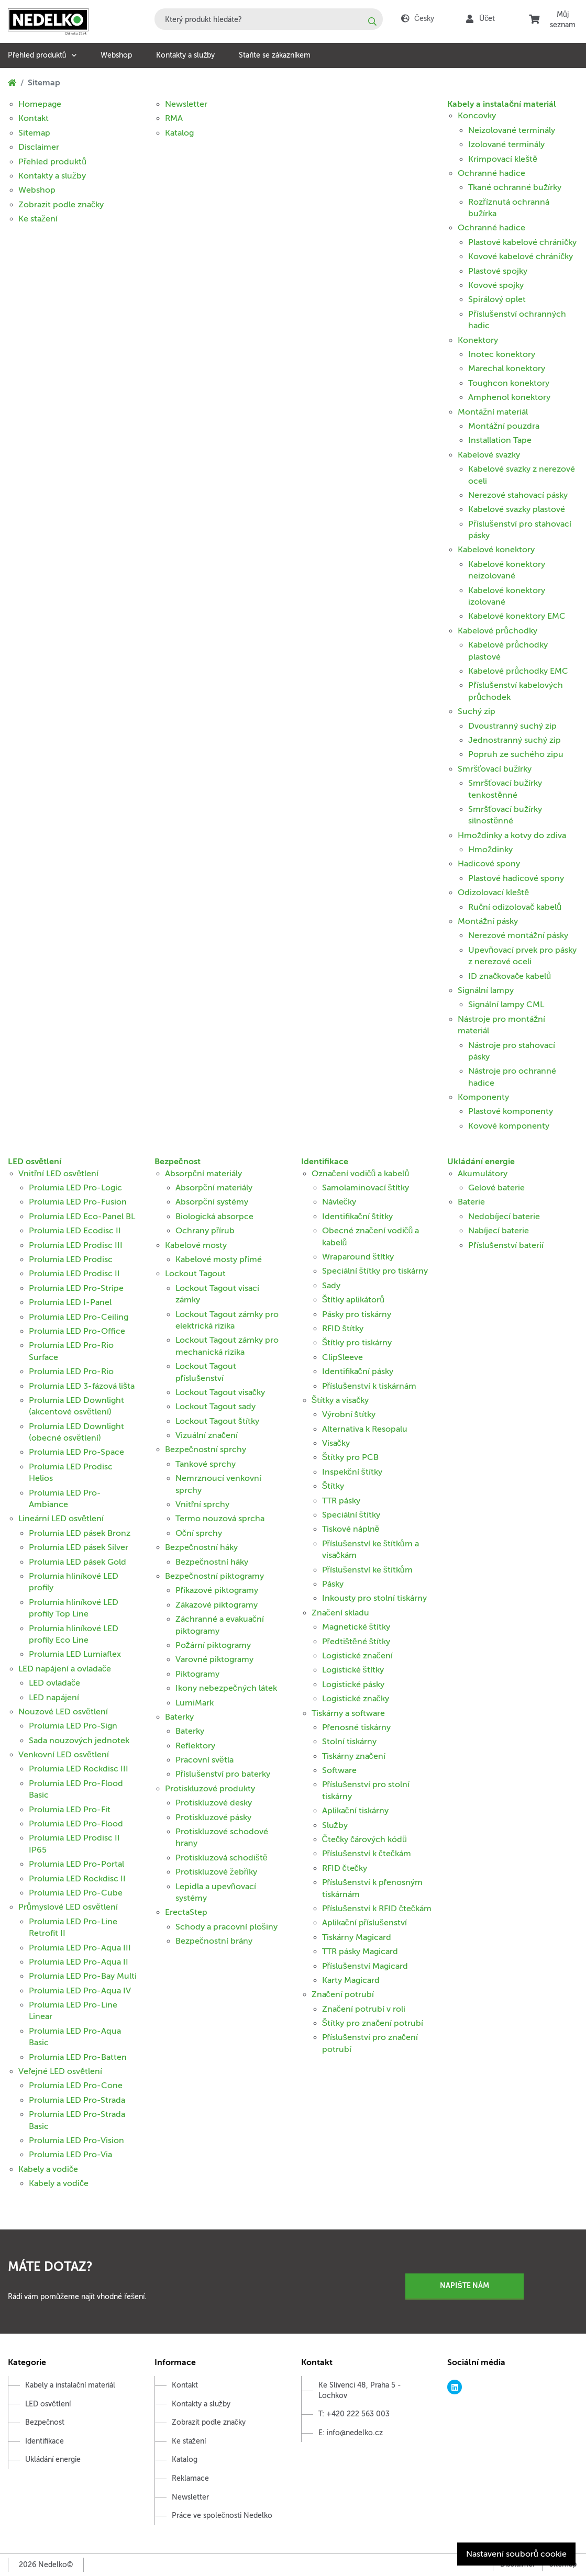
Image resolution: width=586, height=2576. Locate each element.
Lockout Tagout (195, 1273)
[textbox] (268, 19)
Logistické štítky (353, 1670)
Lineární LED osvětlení (61, 1518)
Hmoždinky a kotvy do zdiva (512, 835)
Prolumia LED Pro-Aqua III (80, 1948)
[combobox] (268, 19)
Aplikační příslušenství (364, 1922)
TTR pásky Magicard (360, 1951)
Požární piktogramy (213, 1645)
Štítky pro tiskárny (357, 1342)
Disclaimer (38, 147)
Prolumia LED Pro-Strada (77, 2100)
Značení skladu (340, 1613)
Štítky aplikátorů (353, 1299)
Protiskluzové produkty (210, 1788)
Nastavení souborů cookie (516, 2554)
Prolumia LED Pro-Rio (71, 1371)
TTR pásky (341, 1501)
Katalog (179, 133)
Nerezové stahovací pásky (518, 495)
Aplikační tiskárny (355, 1810)
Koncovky (477, 115)
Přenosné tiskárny (356, 1727)
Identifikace (324, 1161)
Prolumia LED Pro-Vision (76, 2140)
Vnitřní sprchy (202, 1504)
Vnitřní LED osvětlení (58, 1173)
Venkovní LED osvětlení (63, 1754)
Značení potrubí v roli (363, 2009)
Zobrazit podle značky (61, 204)
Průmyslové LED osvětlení (68, 1907)
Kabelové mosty (196, 1245)
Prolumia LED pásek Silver (78, 1547)
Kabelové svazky (489, 455)
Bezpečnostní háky (201, 1547)
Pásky (333, 1584)
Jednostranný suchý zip (514, 740)
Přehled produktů (37, 55)
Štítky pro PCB (350, 1457)
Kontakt (33, 118)
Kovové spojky (496, 285)
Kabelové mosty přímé (218, 1259)
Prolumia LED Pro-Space (76, 1452)
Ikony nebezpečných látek (226, 1688)
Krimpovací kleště (502, 159)
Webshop (116, 55)
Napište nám (464, 2285)
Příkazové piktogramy (216, 1590)
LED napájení (54, 1697)
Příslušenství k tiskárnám (369, 1386)
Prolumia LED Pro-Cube (76, 1893)
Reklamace (190, 2478)
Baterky (179, 1717)
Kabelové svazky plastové (516, 509)
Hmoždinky (490, 849)
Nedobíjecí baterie (504, 1216)
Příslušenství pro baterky (222, 1774)
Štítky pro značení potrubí (373, 2023)
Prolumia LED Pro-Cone (76, 2085)
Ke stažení (38, 219)
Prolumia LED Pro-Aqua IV (80, 1990)
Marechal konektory (506, 368)
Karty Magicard (351, 1980)
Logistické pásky (353, 1684)
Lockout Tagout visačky (220, 1392)
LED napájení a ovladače (64, 1669)
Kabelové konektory (496, 549)
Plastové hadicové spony (516, 878)
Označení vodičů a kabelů (361, 1173)
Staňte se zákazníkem (275, 55)
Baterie (471, 1202)
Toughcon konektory (508, 383)
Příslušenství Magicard (365, 1966)
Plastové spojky (497, 271)
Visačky (336, 1443)
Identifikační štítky (357, 1216)
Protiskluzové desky (213, 1803)
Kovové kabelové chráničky (520, 256)
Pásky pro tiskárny (356, 1314)
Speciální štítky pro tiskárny (375, 1271)
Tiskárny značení (353, 1756)
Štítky (333, 1486)
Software (339, 1770)
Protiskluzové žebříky (216, 1872)
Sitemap (34, 133)
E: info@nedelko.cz (350, 2433)
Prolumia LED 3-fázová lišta (82, 1386)
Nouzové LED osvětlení (63, 1711)
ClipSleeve (342, 1357)
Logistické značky (355, 1698)
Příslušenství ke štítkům (367, 1570)
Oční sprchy (198, 1533)
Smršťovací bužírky (495, 769)
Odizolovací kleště (493, 892)
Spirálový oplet (497, 299)
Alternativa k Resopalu (364, 1429)
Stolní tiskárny (349, 1741)
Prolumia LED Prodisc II (74, 1273)
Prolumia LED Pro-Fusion (78, 1202)
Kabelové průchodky (497, 630)
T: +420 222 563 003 (354, 2414)
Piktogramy (197, 1674)
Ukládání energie (481, 1161)
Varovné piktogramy (214, 1659)
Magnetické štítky (356, 1627)
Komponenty (483, 1097)
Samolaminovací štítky (365, 1187)
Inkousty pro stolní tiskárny (374, 1598)
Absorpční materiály (203, 1173)
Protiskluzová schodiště (221, 1858)
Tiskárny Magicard (356, 1937)
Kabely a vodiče (48, 2169)
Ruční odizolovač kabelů (514, 907)
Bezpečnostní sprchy (205, 1449)
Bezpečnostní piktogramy (214, 1576)
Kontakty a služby (185, 55)
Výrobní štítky (348, 1414)
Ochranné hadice (491, 173)
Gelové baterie (496, 1187)
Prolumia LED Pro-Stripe (76, 1288)
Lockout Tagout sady (215, 1406)
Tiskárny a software (348, 1713)
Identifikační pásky (357, 1371)
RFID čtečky (344, 1868)
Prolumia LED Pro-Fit (69, 1809)
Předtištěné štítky (356, 1641)
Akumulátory (482, 1173)
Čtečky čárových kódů (364, 1839)
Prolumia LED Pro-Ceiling (78, 1317)
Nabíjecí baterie (498, 1230)
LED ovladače (54, 1683)
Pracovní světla (204, 1760)
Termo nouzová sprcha (219, 1518)
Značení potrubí (343, 1994)
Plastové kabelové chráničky (522, 242)
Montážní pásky (488, 921)
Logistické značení (357, 1655)
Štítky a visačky (340, 1400)
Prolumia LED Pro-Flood (76, 1823)
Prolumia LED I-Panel (70, 1302)
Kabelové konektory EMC (517, 616)
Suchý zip (476, 711)
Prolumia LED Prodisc (71, 1259)
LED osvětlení (34, 1161)
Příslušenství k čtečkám (366, 1853)
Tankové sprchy (205, 1464)
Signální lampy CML (506, 1004)
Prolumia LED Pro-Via (70, 2154)
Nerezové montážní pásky (518, 935)
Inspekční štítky (352, 1472)
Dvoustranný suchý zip (512, 726)
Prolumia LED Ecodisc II (75, 1230)
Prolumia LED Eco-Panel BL (82, 1216)
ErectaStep (186, 1912)
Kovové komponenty (508, 1126)
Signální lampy (486, 990)
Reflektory (195, 1745)
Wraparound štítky (358, 1257)
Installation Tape (500, 440)
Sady (331, 1285)
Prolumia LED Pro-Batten (78, 2057)
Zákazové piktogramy (216, 1605)
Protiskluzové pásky (213, 1817)
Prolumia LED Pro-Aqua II (78, 1962)
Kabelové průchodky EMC (518, 671)
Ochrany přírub (205, 1230)
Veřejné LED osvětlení (60, 2071)
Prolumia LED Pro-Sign (73, 1726)
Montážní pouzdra (503, 426)
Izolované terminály (506, 144)
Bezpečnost (177, 1161)
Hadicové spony (489, 863)
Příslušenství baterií (505, 1245)
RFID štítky (342, 1328)
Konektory (478, 340)
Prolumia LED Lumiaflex (75, 1654)
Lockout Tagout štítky (217, 1421)
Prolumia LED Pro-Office (77, 1331)
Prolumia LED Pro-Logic (75, 1187)
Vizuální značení (206, 1435)
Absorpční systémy (211, 1202)
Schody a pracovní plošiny (226, 1927)
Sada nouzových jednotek (79, 1740)
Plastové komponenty (510, 1111)
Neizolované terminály (511, 130)
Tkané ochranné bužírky (514, 187)
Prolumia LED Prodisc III (76, 1245)
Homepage (39, 104)
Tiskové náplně (351, 1529)
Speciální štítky (351, 1515)
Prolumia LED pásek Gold (77, 1562)
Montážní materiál (493, 412)
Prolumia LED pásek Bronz (79, 1533)
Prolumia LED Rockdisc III (78, 1769)
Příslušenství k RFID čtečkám (377, 1908)
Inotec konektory (501, 354)
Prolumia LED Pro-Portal (76, 1864)
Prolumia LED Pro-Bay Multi (83, 1976)
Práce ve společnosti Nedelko (222, 2515)
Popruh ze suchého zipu (515, 754)
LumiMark (194, 1703)
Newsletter (186, 104)
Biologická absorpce (214, 1216)
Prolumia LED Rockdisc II (77, 1878)
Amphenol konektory (509, 397)
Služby (335, 1825)
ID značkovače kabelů (509, 976)
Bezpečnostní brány (213, 1941)
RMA (174, 118)
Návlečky (339, 1202)
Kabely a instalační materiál (501, 104)
